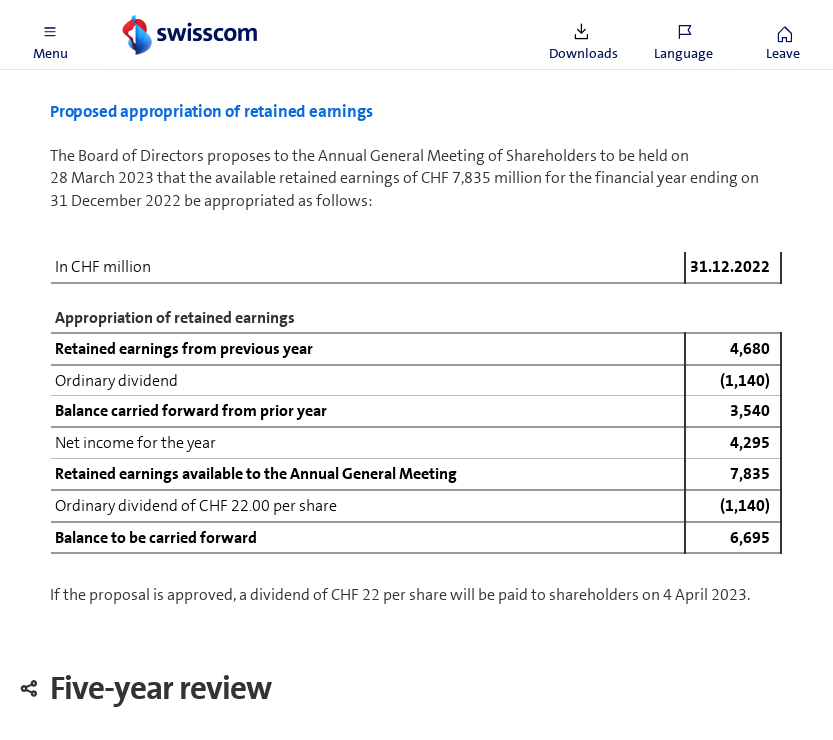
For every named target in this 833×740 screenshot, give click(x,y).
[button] (50, 35)
